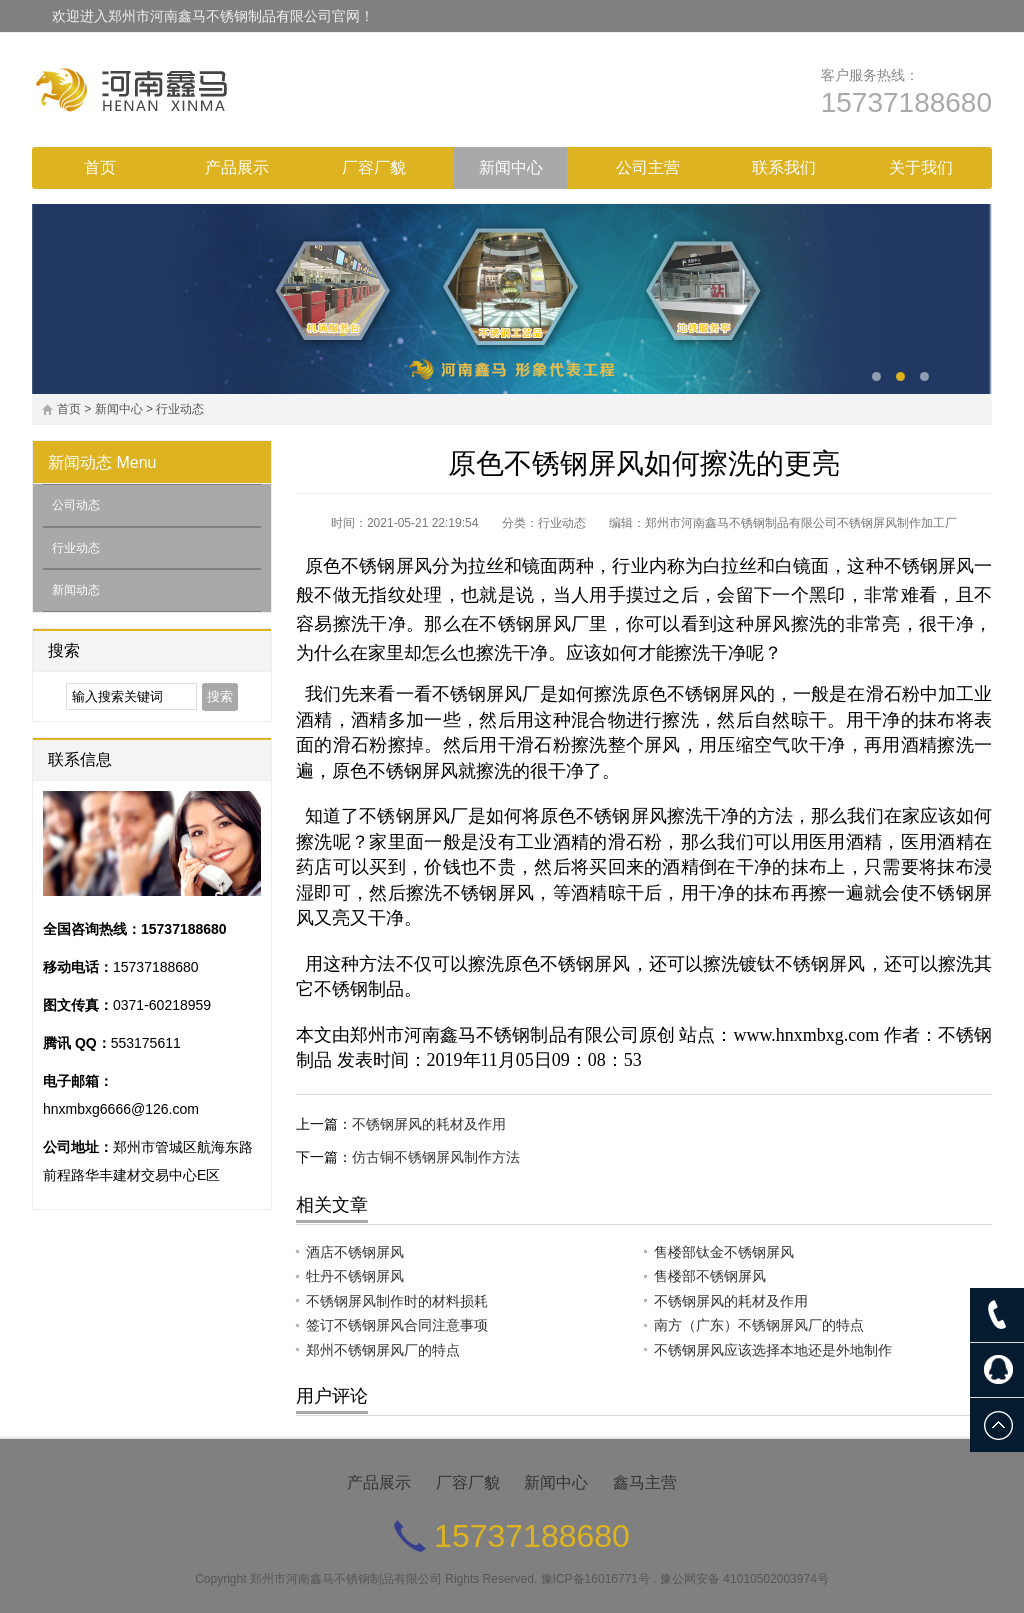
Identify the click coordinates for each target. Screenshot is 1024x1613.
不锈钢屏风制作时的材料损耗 (397, 1301)
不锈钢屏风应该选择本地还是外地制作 (773, 1350)
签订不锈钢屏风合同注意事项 (397, 1325)
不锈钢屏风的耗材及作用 (429, 1124)
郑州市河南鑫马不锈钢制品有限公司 (346, 1579)
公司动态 (76, 505)
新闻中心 (511, 167)
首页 (100, 167)
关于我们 (921, 167)
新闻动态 (80, 462)
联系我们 (784, 167)
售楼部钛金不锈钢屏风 (724, 1252)
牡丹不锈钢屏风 (355, 1276)
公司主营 (648, 167)
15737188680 (906, 102)
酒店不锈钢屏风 (355, 1252)
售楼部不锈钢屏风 (710, 1276)
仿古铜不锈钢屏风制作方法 (436, 1157)
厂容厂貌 (374, 167)
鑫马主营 (645, 1482)
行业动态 (180, 409)
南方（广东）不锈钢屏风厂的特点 (759, 1325)
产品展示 (237, 167)
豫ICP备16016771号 (595, 1579)
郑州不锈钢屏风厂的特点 (383, 1350)
